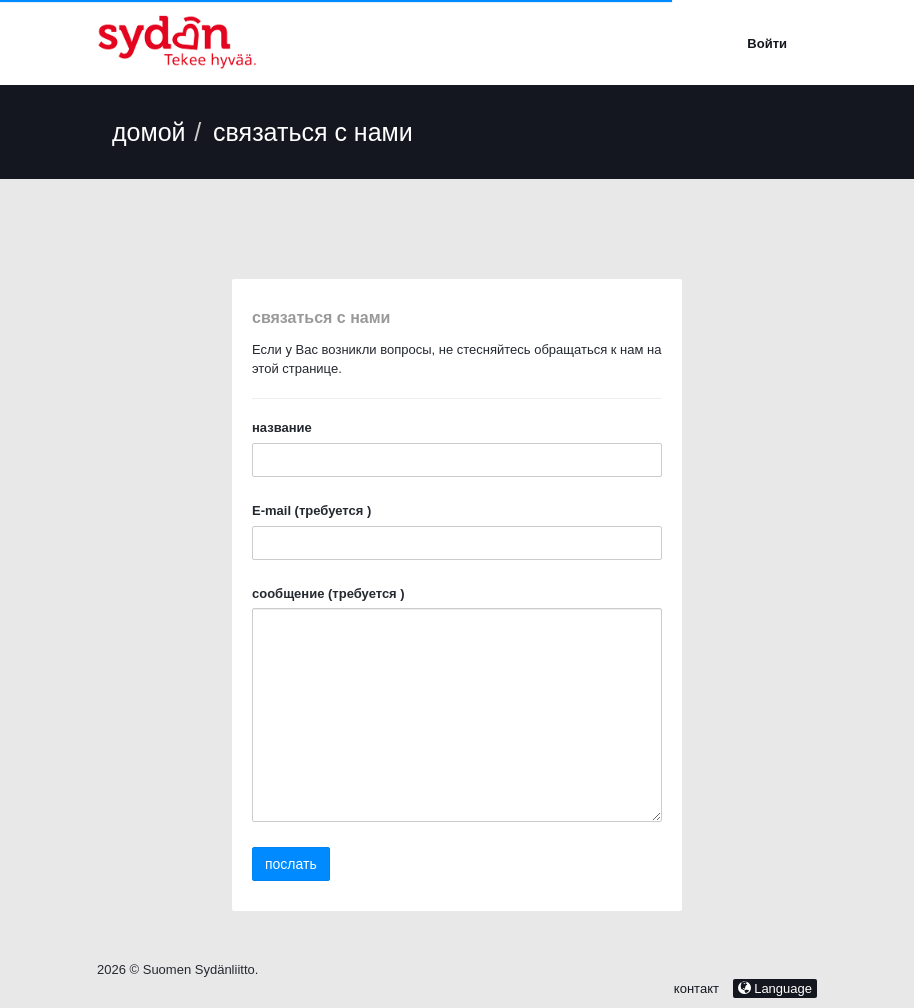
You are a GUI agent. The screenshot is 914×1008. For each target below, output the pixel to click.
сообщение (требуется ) (328, 593)
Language (775, 988)
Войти (767, 43)
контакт (698, 988)
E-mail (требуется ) (311, 510)
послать (291, 864)
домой (149, 132)
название (282, 427)
